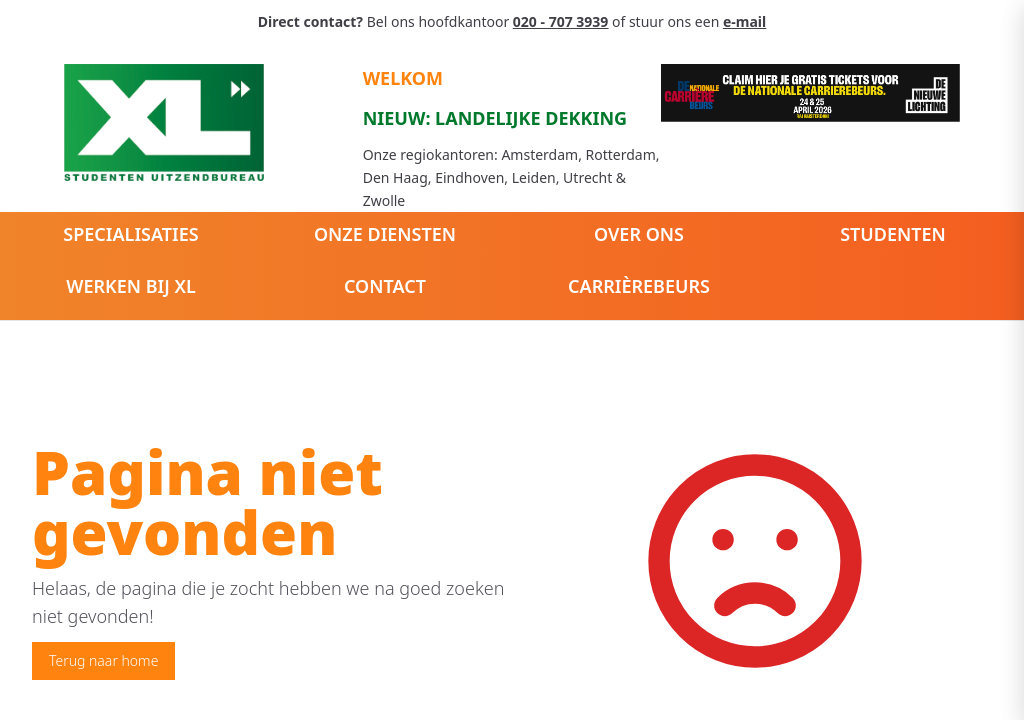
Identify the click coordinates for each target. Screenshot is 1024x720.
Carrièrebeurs (639, 286)
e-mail (744, 21)
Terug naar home (103, 660)
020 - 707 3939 (560, 21)
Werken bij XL (131, 286)
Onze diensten (385, 234)
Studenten (893, 234)
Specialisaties (130, 234)
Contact (385, 286)
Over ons (639, 234)
